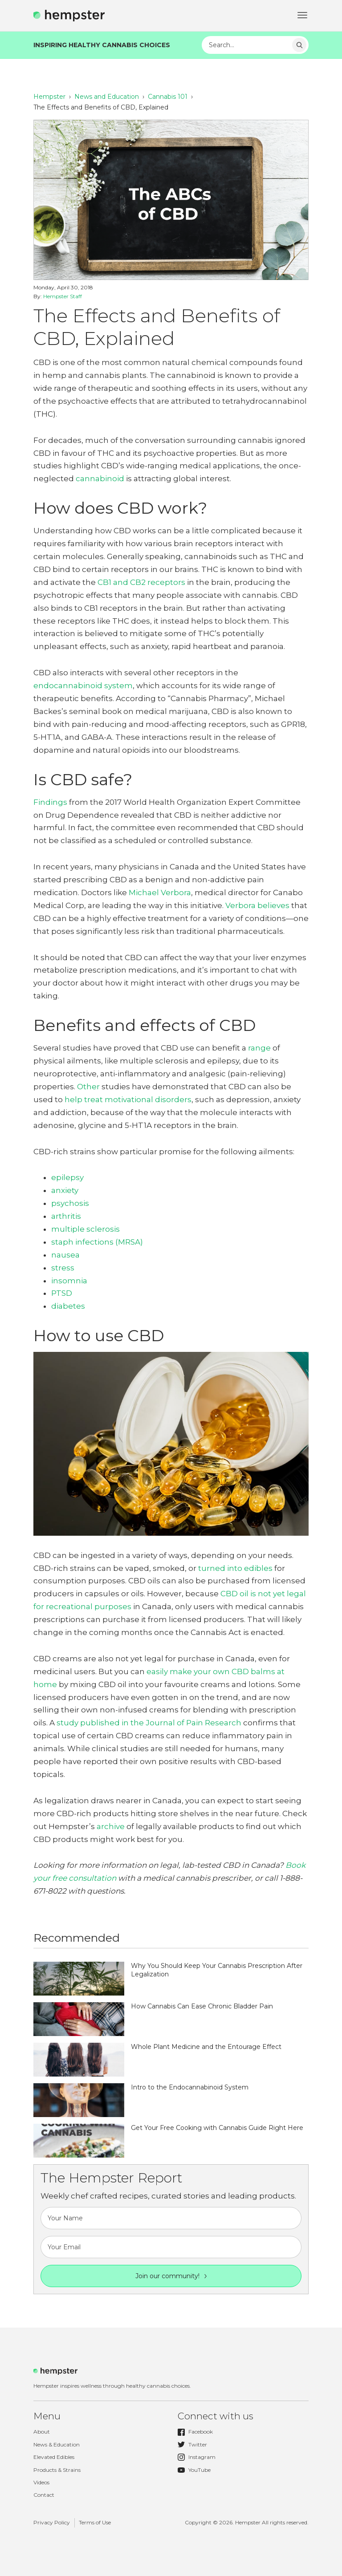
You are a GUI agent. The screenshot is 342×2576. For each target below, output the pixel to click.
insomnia (69, 1280)
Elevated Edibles (53, 2457)
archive (111, 1826)
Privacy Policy (51, 2522)
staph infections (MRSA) (97, 1241)
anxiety (64, 1190)
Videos (41, 2482)
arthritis (66, 1216)
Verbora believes (257, 905)
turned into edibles (235, 1568)
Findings (50, 802)
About (41, 2431)
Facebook (195, 2431)
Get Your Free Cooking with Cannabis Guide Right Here (217, 2128)
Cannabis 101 (167, 97)
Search (299, 45)
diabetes (68, 1306)
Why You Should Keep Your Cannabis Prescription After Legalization (216, 1970)
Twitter (192, 2444)
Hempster (49, 97)
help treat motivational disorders (128, 1099)
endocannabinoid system (83, 685)
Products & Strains (57, 2469)
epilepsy (67, 1177)
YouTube (194, 2470)
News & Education (56, 2444)
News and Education (106, 97)
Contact (43, 2494)
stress (62, 1267)
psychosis (70, 1203)
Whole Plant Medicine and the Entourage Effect (206, 2047)
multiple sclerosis (85, 1229)
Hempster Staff (62, 296)
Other (88, 1086)
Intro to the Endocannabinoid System (189, 2087)
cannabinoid (100, 478)
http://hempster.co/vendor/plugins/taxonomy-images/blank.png (78, 1979)
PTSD (61, 1293)
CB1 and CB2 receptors (141, 582)
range (259, 1047)
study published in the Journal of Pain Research (149, 1722)
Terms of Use (95, 2522)
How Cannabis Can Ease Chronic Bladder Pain (202, 2006)
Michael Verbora (160, 892)
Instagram (197, 2457)
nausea (65, 1254)
